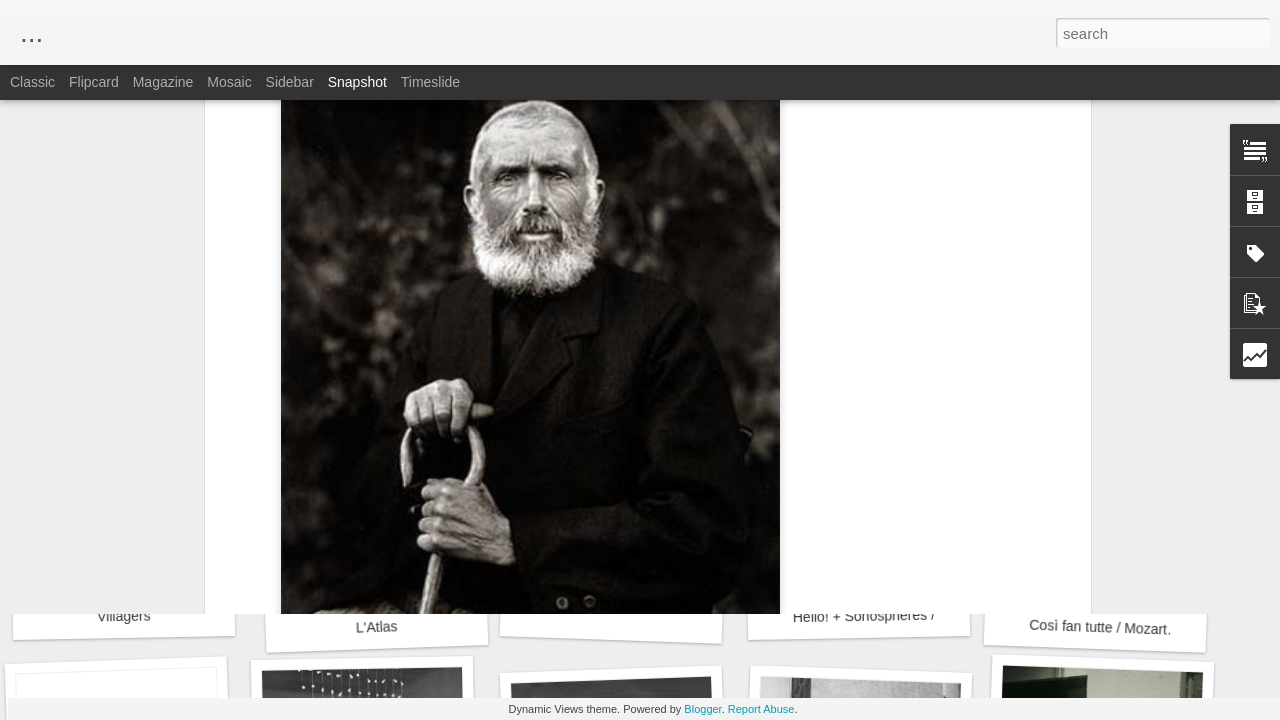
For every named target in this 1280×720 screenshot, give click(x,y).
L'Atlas (377, 626)
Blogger (702, 709)
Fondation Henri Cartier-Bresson (730, 319)
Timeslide (430, 82)
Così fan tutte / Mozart (1098, 627)
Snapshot (357, 82)
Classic (32, 82)
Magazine (163, 82)
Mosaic (229, 82)
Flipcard (94, 82)
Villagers (124, 616)
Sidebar (290, 82)
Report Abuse (761, 709)
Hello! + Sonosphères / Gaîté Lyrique (908, 615)
